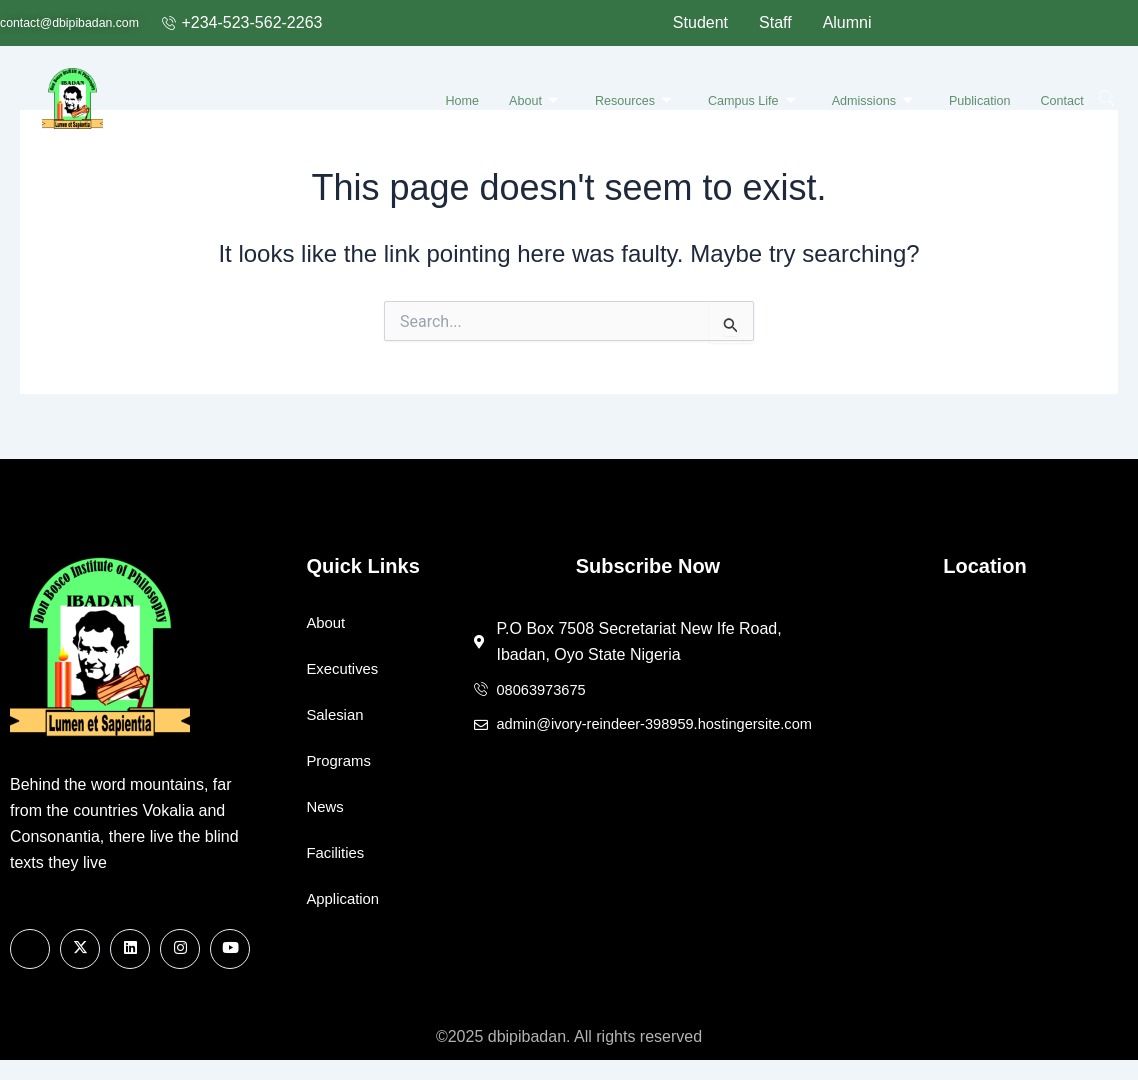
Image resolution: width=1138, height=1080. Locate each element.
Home (400, 96)
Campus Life (717, 97)
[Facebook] (30, 949)
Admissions (851, 97)
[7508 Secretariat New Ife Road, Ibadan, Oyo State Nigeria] (985, 760)
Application (345, 898)
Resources (586, 97)
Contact (1063, 96)
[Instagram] (180, 949)
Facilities (337, 852)
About (478, 97)
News (326, 806)
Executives (344, 668)
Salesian (336, 714)
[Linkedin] (130, 949)
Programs (340, 760)
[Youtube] (230, 949)
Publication (969, 96)
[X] (80, 949)
